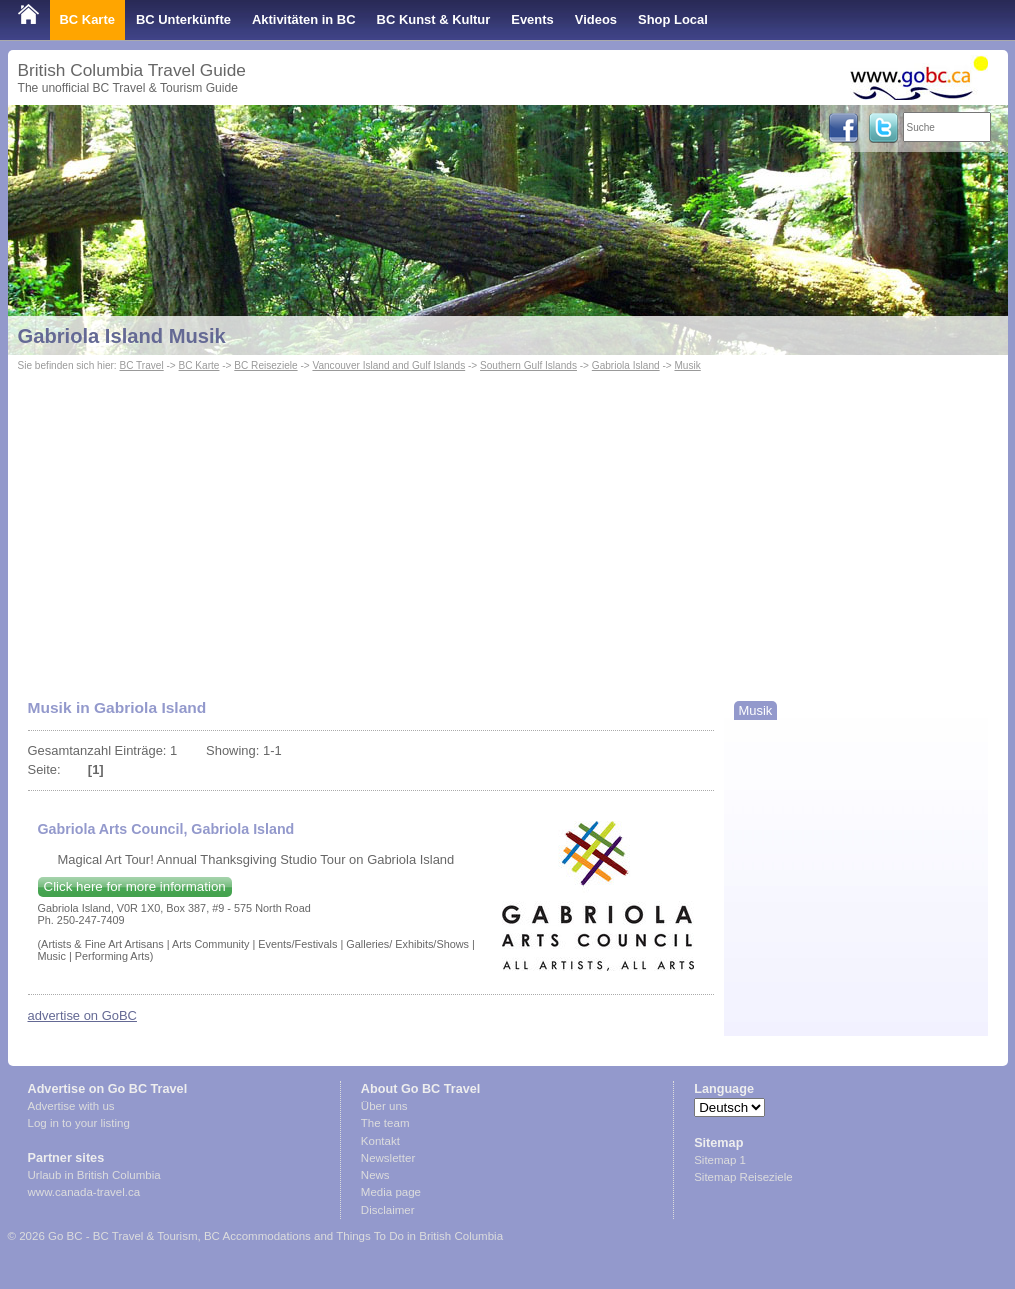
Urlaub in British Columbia (94, 1175)
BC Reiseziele (265, 365)
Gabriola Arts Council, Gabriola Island (166, 829)
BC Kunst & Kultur (434, 19)
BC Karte (87, 19)
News (375, 1175)
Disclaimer (388, 1210)
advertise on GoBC (82, 1015)
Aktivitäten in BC (304, 19)
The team (385, 1123)
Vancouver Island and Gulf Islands (388, 365)
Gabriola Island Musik (122, 336)
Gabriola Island (626, 365)
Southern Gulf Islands (528, 365)
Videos (596, 19)
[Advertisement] (508, 526)
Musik (687, 365)
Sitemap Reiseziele (743, 1177)
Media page (391, 1192)
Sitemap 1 (720, 1160)
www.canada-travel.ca (84, 1192)
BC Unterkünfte (183, 19)
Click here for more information (135, 886)
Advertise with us (71, 1106)
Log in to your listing (79, 1123)
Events (532, 19)
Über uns (384, 1106)
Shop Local (673, 19)
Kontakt (380, 1141)
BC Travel (141, 365)
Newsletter (388, 1158)
